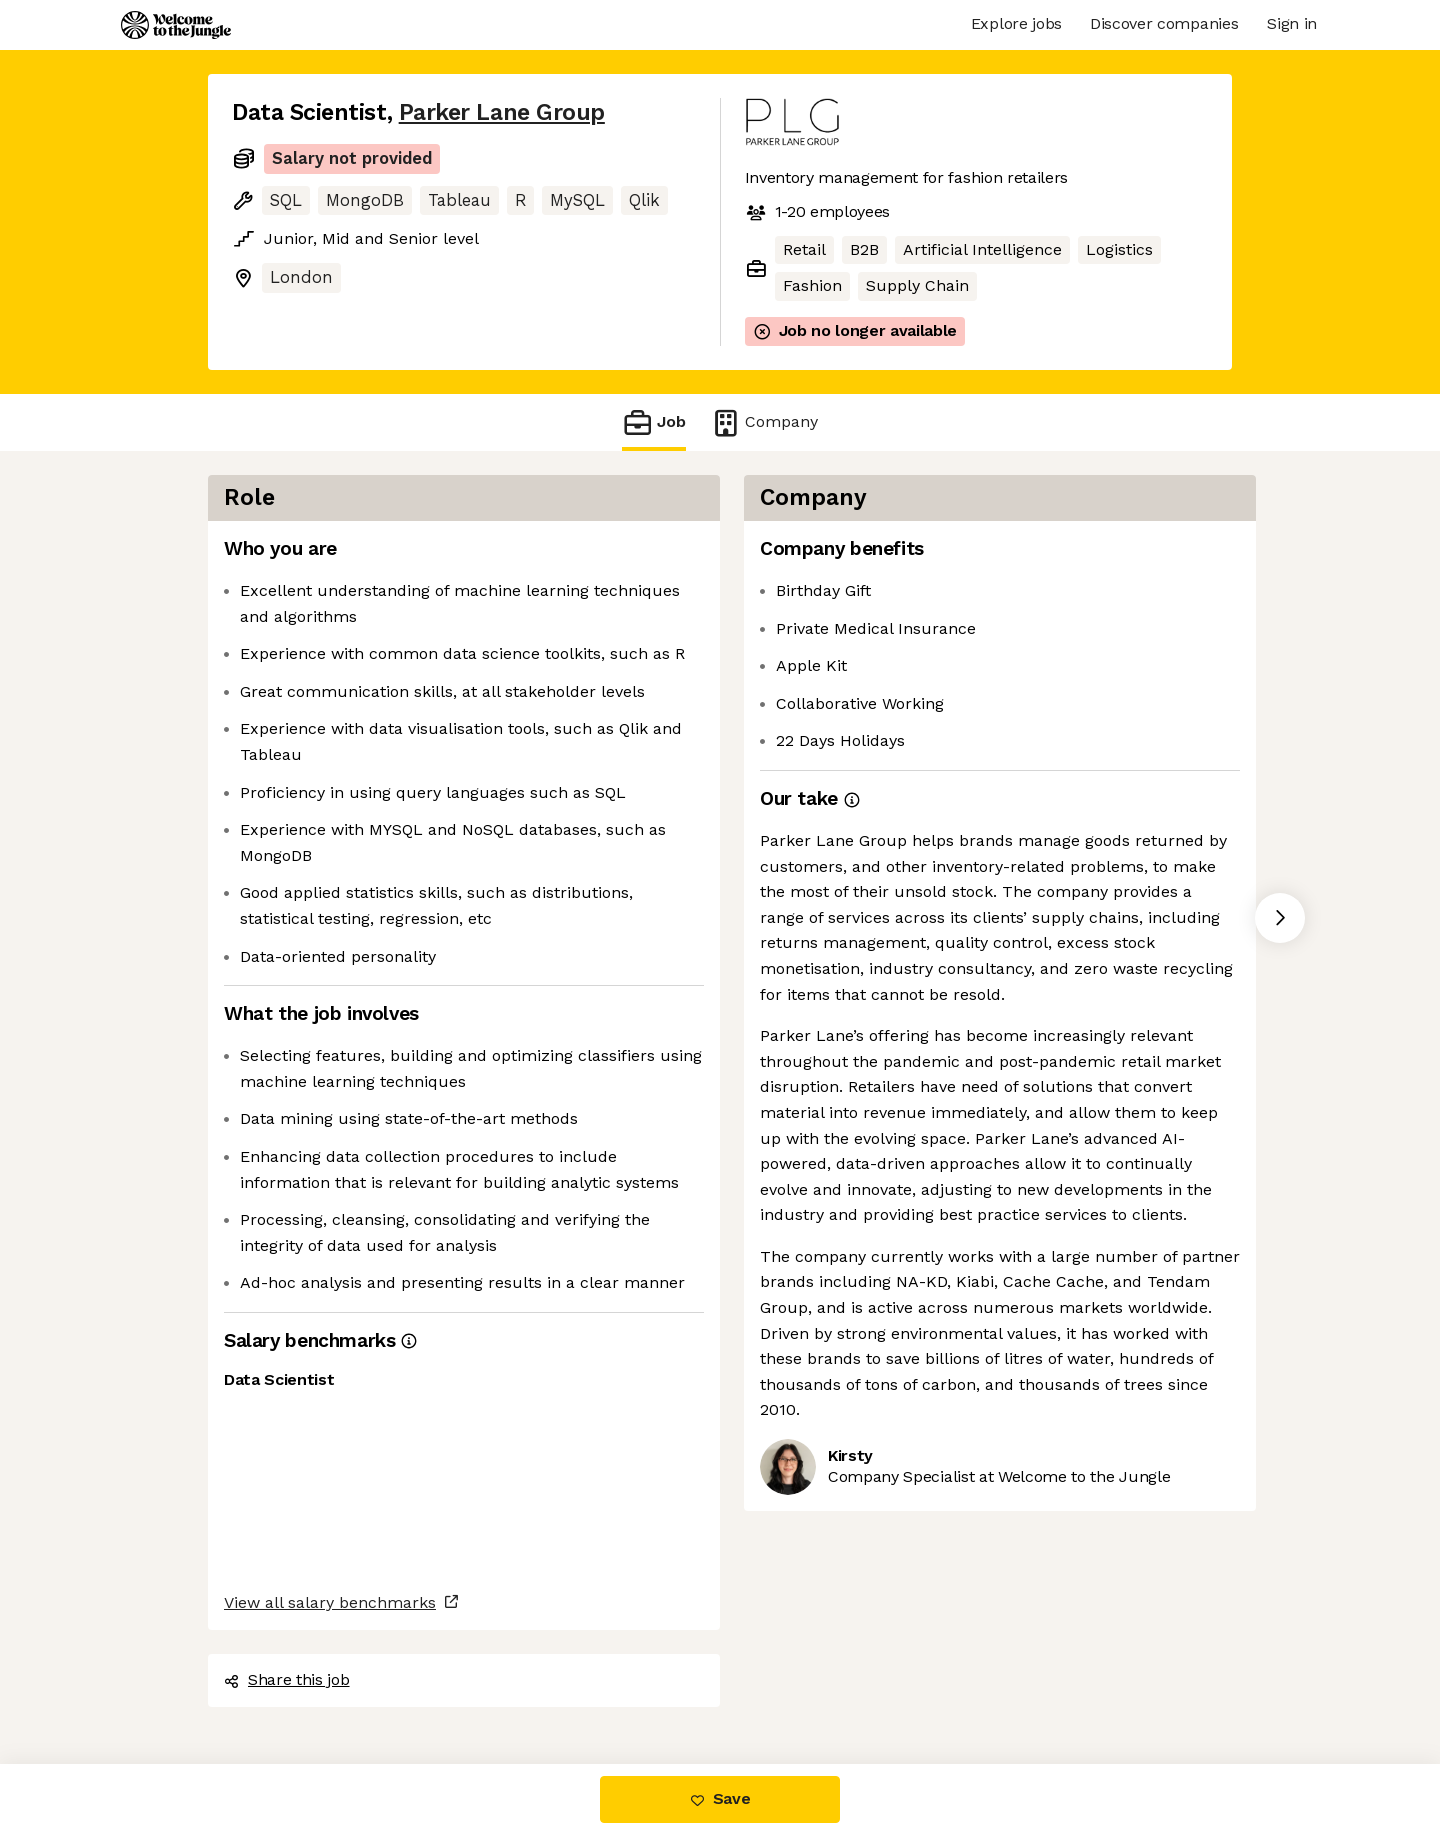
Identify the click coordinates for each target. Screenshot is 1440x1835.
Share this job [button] (287, 1679)
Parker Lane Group (502, 112)
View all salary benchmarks (330, 1602)
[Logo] (176, 25)
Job (654, 422)
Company (764, 422)
